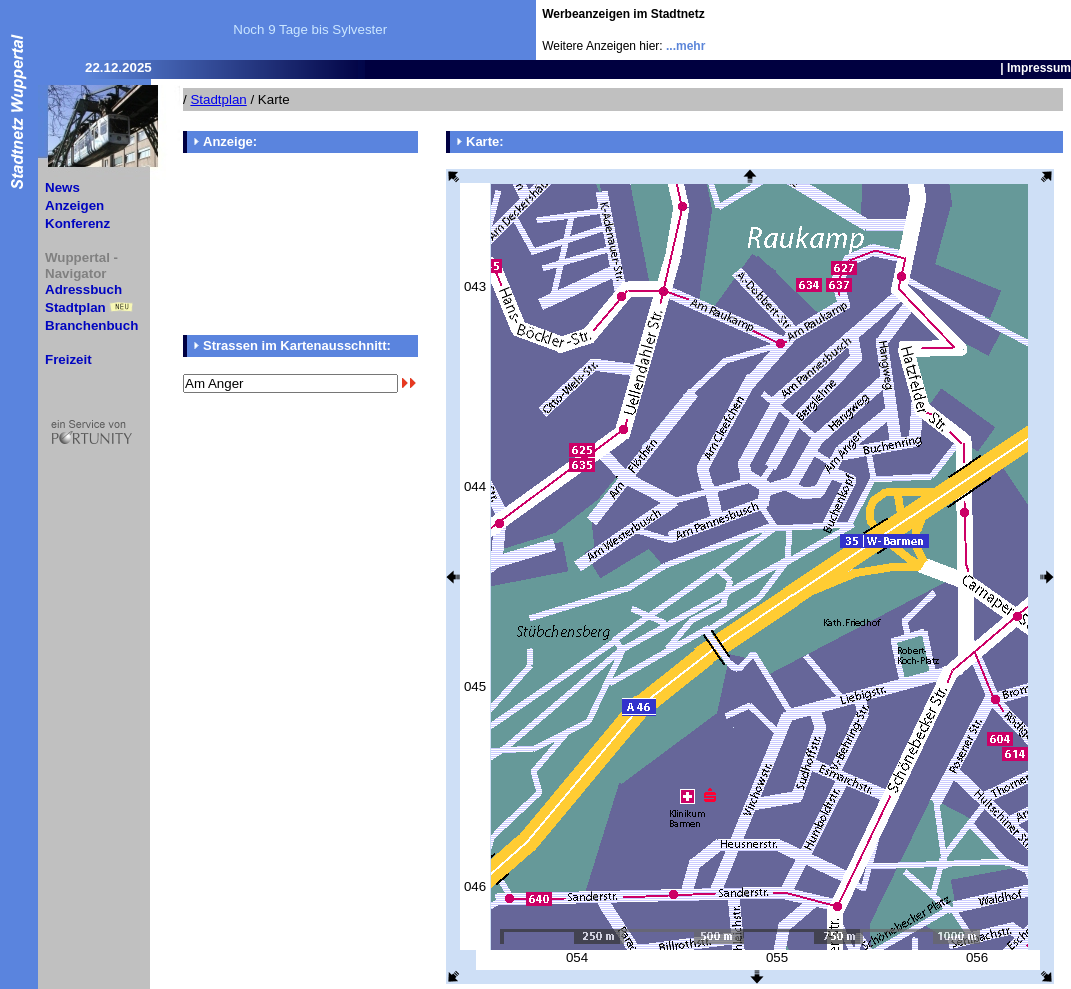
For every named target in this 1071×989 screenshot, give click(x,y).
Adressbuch (83, 289)
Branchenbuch (91, 325)
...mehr (685, 46)
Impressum (1039, 68)
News (62, 187)
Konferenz (77, 223)
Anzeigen (74, 205)
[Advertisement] (954, 30)
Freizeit (68, 359)
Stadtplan (75, 307)
